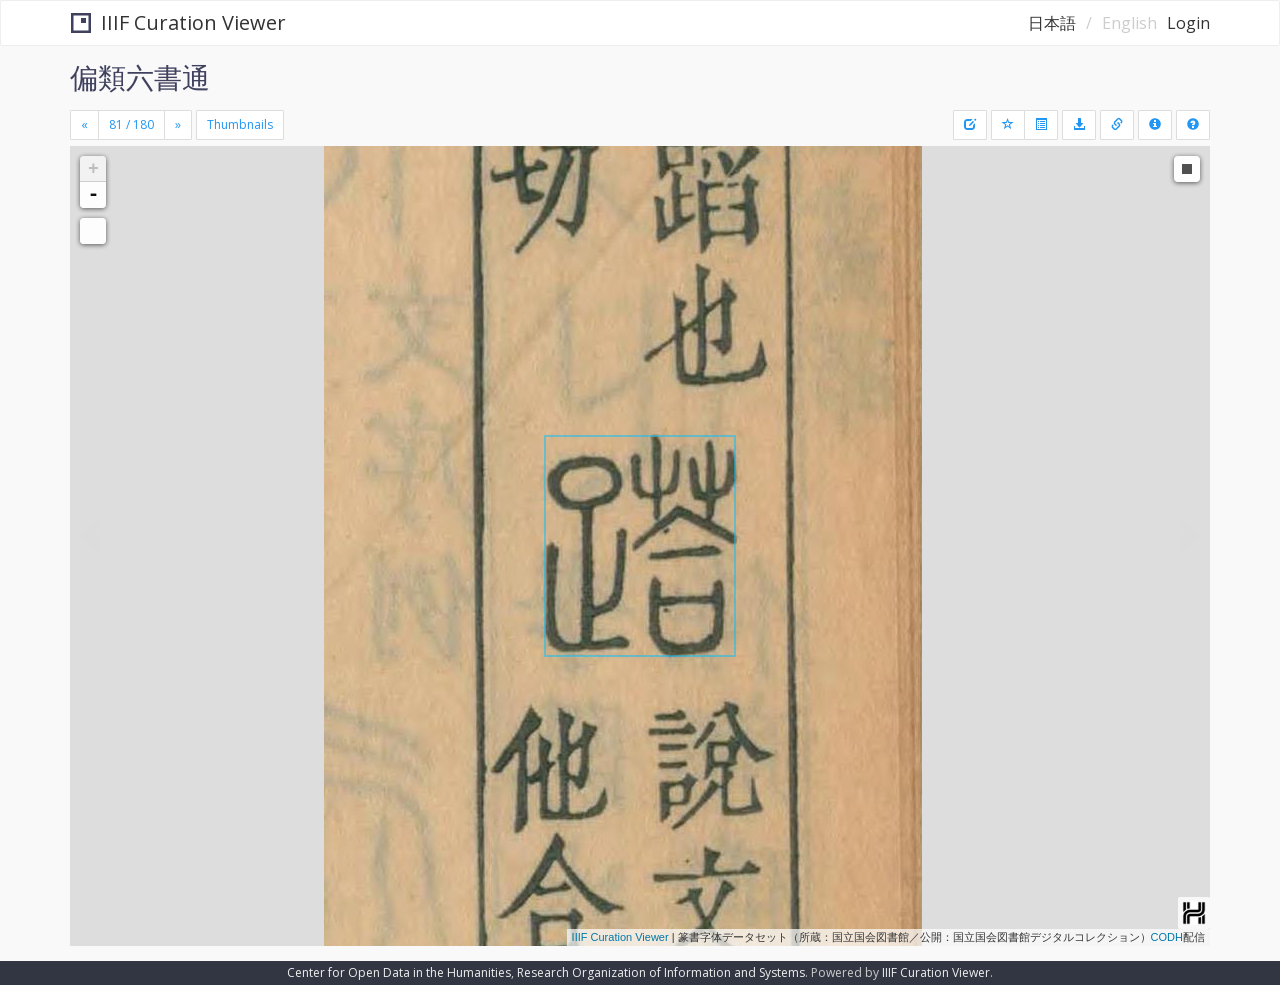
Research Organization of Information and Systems (661, 972)
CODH (1167, 937)
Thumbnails (240, 124)
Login (1188, 23)
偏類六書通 (140, 77)
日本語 (1052, 23)
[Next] (178, 125)
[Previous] (84, 125)
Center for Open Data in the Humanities (399, 972)
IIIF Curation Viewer (178, 22)
